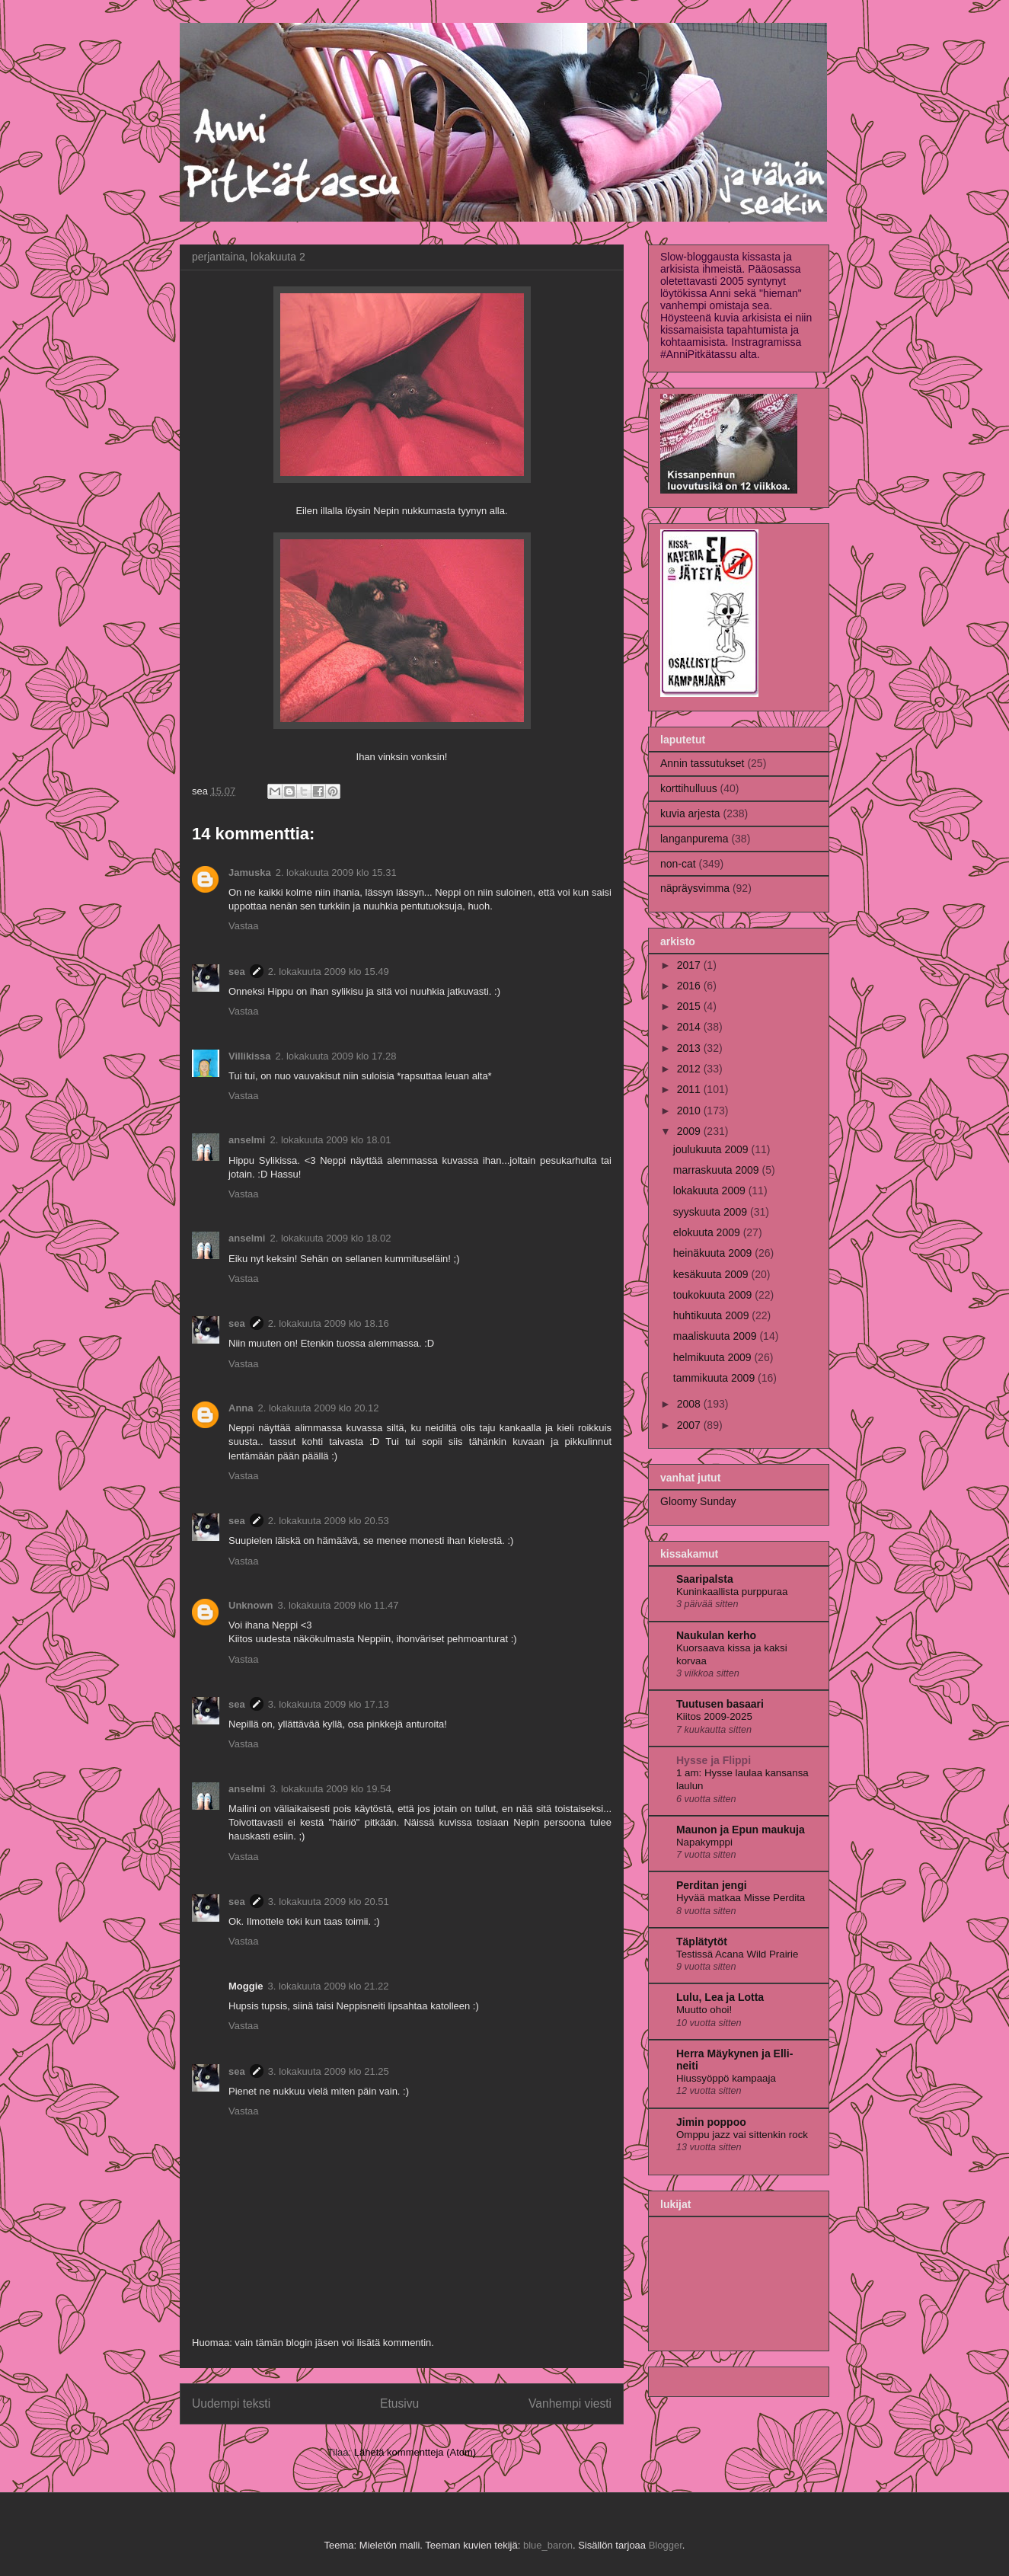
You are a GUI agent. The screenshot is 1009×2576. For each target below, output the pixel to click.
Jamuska (249, 872)
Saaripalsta (704, 1579)
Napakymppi (704, 1842)
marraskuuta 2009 (717, 1170)
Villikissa (249, 1056)
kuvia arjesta (690, 813)
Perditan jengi (711, 1885)
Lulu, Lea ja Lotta (720, 1997)
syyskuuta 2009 (711, 1212)
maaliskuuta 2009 (716, 1336)
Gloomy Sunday (698, 1501)
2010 (690, 1110)
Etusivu (399, 2403)
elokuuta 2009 (708, 1232)
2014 (690, 1027)
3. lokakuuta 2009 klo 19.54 (330, 1789)
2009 (690, 1131)
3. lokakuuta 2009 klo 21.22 (328, 1986)
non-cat (678, 864)
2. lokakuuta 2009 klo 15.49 (328, 971)
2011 (690, 1089)
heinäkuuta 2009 (714, 1253)
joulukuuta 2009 (712, 1149)
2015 (690, 1006)
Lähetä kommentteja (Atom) (415, 2452)
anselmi (246, 1140)
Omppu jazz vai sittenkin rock (742, 2134)
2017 (690, 965)
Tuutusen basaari (720, 1704)
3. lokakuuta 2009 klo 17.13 (328, 1704)
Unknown (250, 1605)
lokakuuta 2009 (711, 1190)
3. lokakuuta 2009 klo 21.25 (328, 2071)
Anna (241, 1408)
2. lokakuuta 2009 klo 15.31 (336, 872)
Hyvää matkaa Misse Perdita (740, 1897)
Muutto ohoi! (704, 2009)
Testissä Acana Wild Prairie (737, 1954)
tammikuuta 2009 (715, 1378)
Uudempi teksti (231, 2403)
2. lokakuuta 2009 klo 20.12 (318, 1408)
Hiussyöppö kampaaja (726, 2078)
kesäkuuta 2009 (712, 1274)
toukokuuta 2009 (714, 1295)
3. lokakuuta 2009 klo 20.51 (328, 1901)
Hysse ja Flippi (713, 1760)
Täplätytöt (701, 1941)
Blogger (665, 2545)
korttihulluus (688, 788)
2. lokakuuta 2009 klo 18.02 (330, 1238)
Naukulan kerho (716, 1635)
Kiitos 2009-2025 (714, 1716)
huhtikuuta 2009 (712, 1315)
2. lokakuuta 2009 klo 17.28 (335, 1056)
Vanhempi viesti (569, 2403)
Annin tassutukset (702, 763)
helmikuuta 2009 (714, 1357)
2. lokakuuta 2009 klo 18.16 (328, 1323)
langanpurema (694, 839)
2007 (690, 1425)
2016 (690, 986)
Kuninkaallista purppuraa (731, 1591)
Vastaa (243, 926)
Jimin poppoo (711, 2122)
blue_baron (548, 2545)
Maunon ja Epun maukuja (740, 1829)
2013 (690, 1048)
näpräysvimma (695, 888)
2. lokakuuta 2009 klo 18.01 (330, 1140)
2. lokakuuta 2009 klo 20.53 (328, 1520)
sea (236, 971)
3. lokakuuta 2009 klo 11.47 (338, 1605)
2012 (690, 1069)
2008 (690, 1404)
